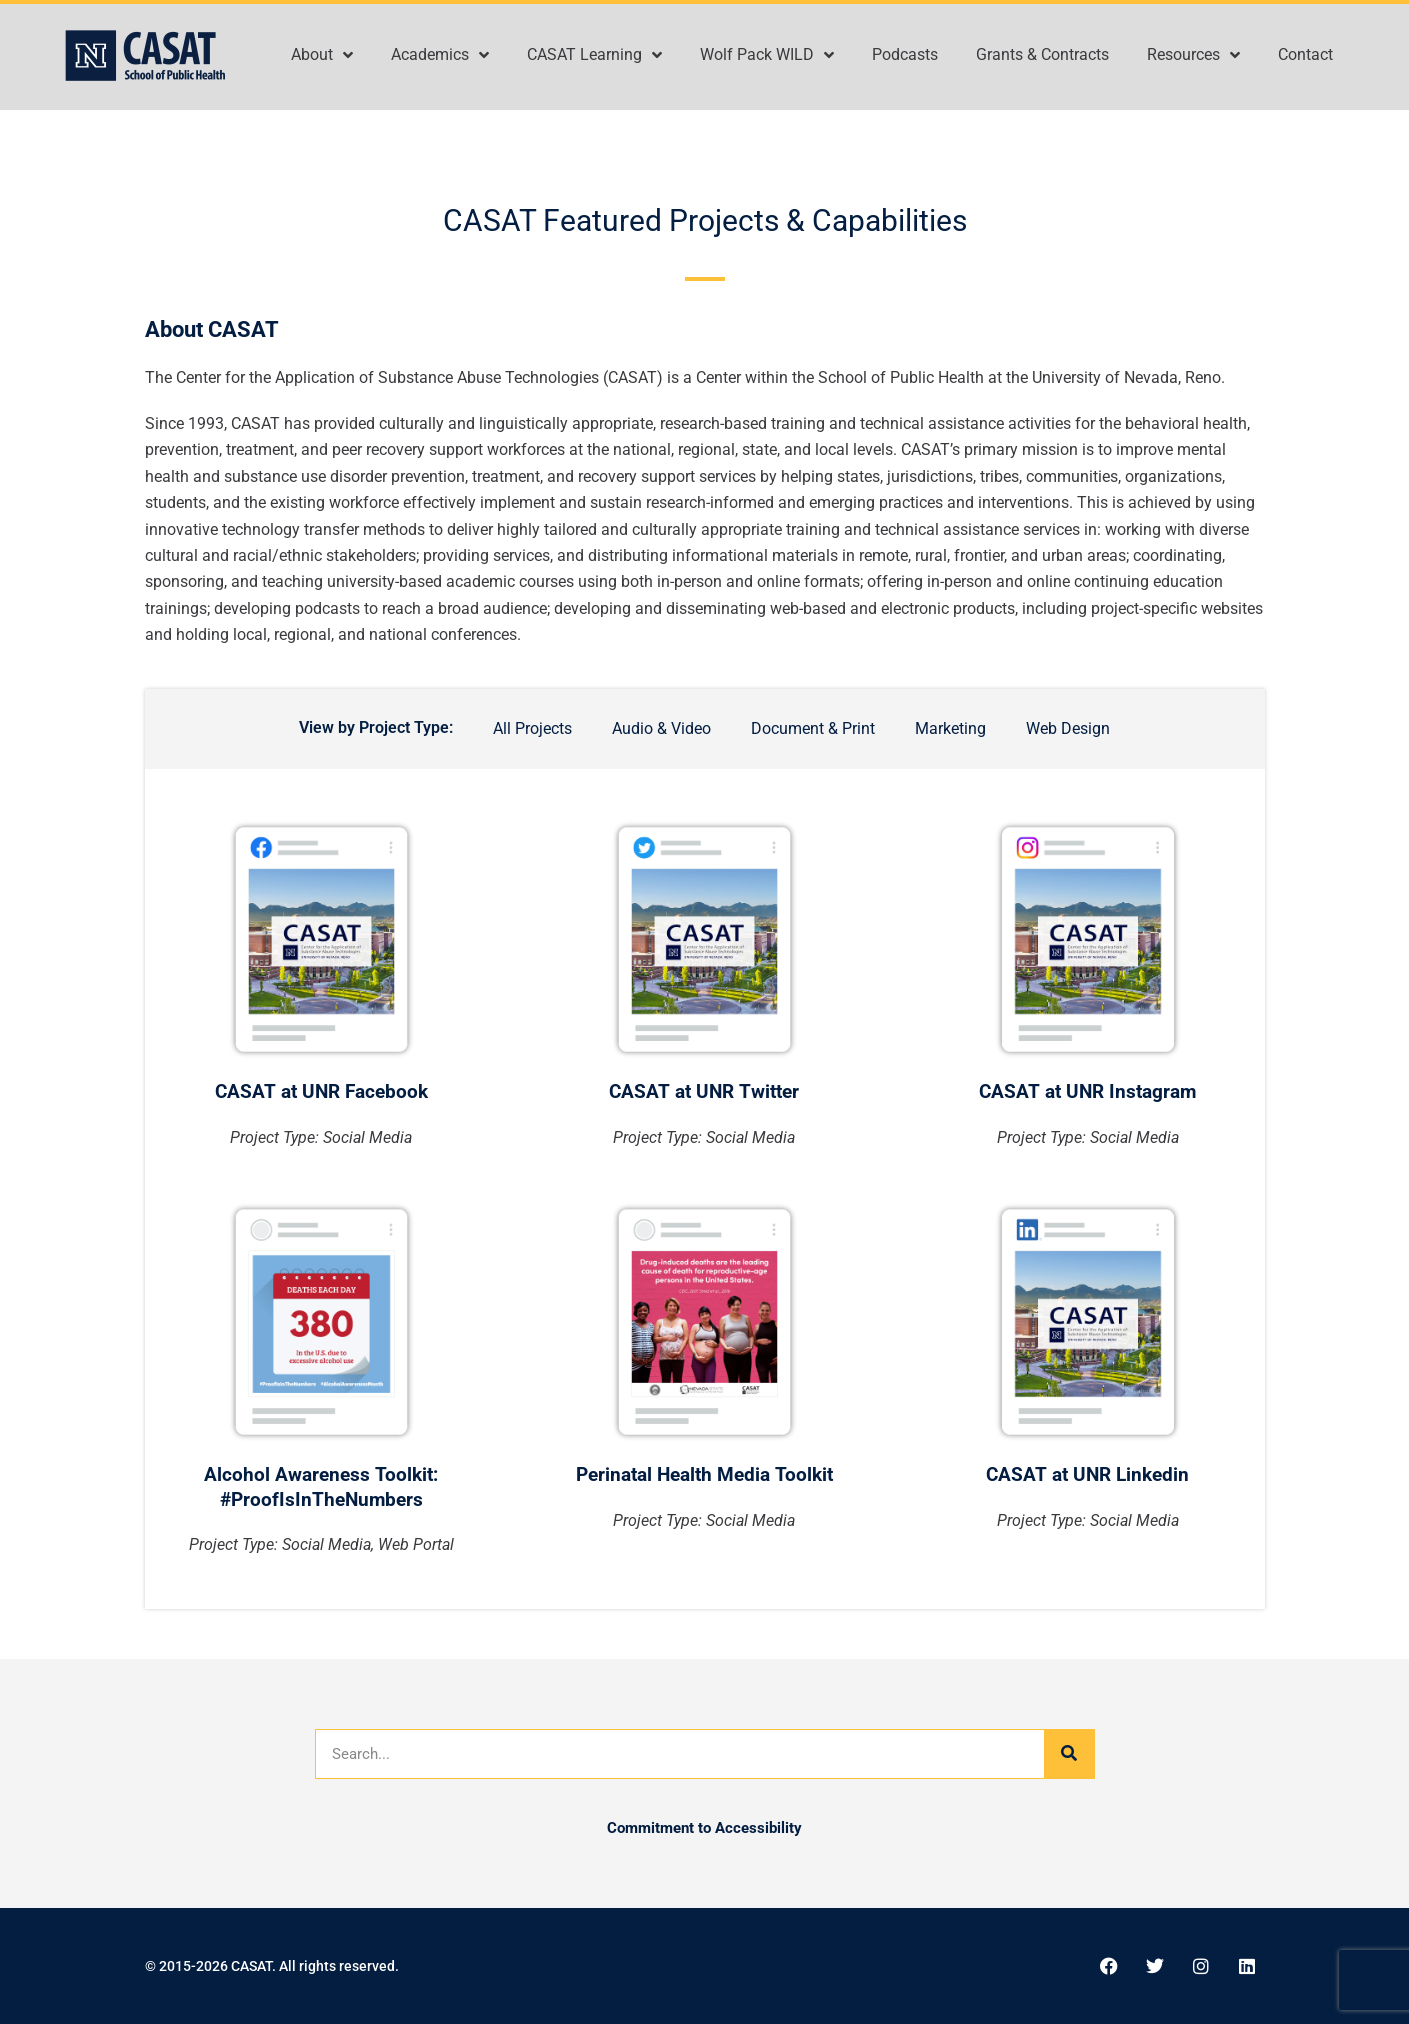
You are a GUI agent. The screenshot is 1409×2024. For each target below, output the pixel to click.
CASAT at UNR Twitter (704, 1091)
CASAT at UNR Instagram (1087, 1091)
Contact (1305, 54)
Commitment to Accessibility (704, 1828)
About (322, 55)
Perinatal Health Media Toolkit (704, 1474)
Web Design (1068, 728)
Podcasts (905, 54)
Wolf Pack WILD (767, 55)
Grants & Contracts (1042, 54)
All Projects (532, 728)
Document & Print (813, 728)
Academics (440, 55)
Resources (1193, 55)
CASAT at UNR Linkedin (1087, 1474)
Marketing (950, 728)
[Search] (1069, 1754)
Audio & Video (661, 728)
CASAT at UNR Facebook (321, 1091)
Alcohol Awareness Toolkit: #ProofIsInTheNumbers (321, 1487)
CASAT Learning (594, 55)
